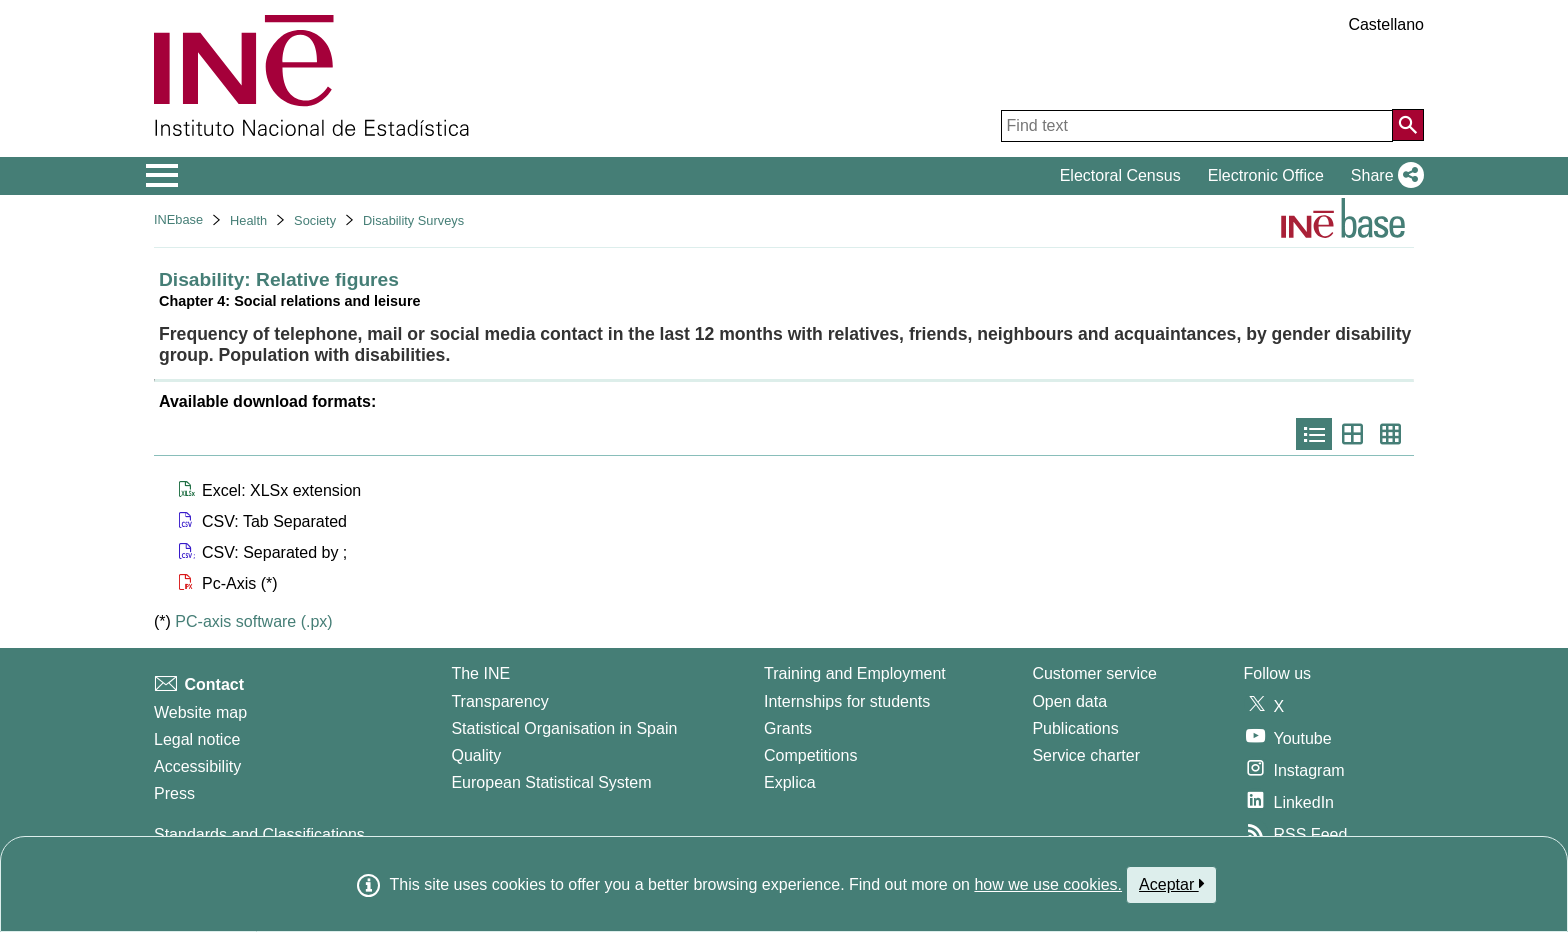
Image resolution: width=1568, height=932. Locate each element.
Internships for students (847, 701)
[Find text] (1197, 126)
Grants (788, 728)
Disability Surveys (413, 220)
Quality (476, 755)
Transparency (499, 701)
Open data (1069, 701)
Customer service (1094, 673)
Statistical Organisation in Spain (564, 728)
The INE (480, 673)
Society (315, 220)
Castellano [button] (1386, 24)
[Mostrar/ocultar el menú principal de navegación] (162, 176)
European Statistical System (551, 782)
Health (248, 220)
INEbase (178, 219)
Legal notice (197, 739)
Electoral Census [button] (1120, 175)
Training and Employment (855, 673)
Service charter (1086, 755)
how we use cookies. (1048, 884)
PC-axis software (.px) (253, 621)
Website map (200, 712)
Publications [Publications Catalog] (1075, 728)
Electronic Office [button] (1266, 175)
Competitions (810, 755)
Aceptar (1171, 884)
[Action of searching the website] (1408, 125)
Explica (790, 782)
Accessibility (197, 766)
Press (174, 793)
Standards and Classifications (259, 834)
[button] (1383, 176)
